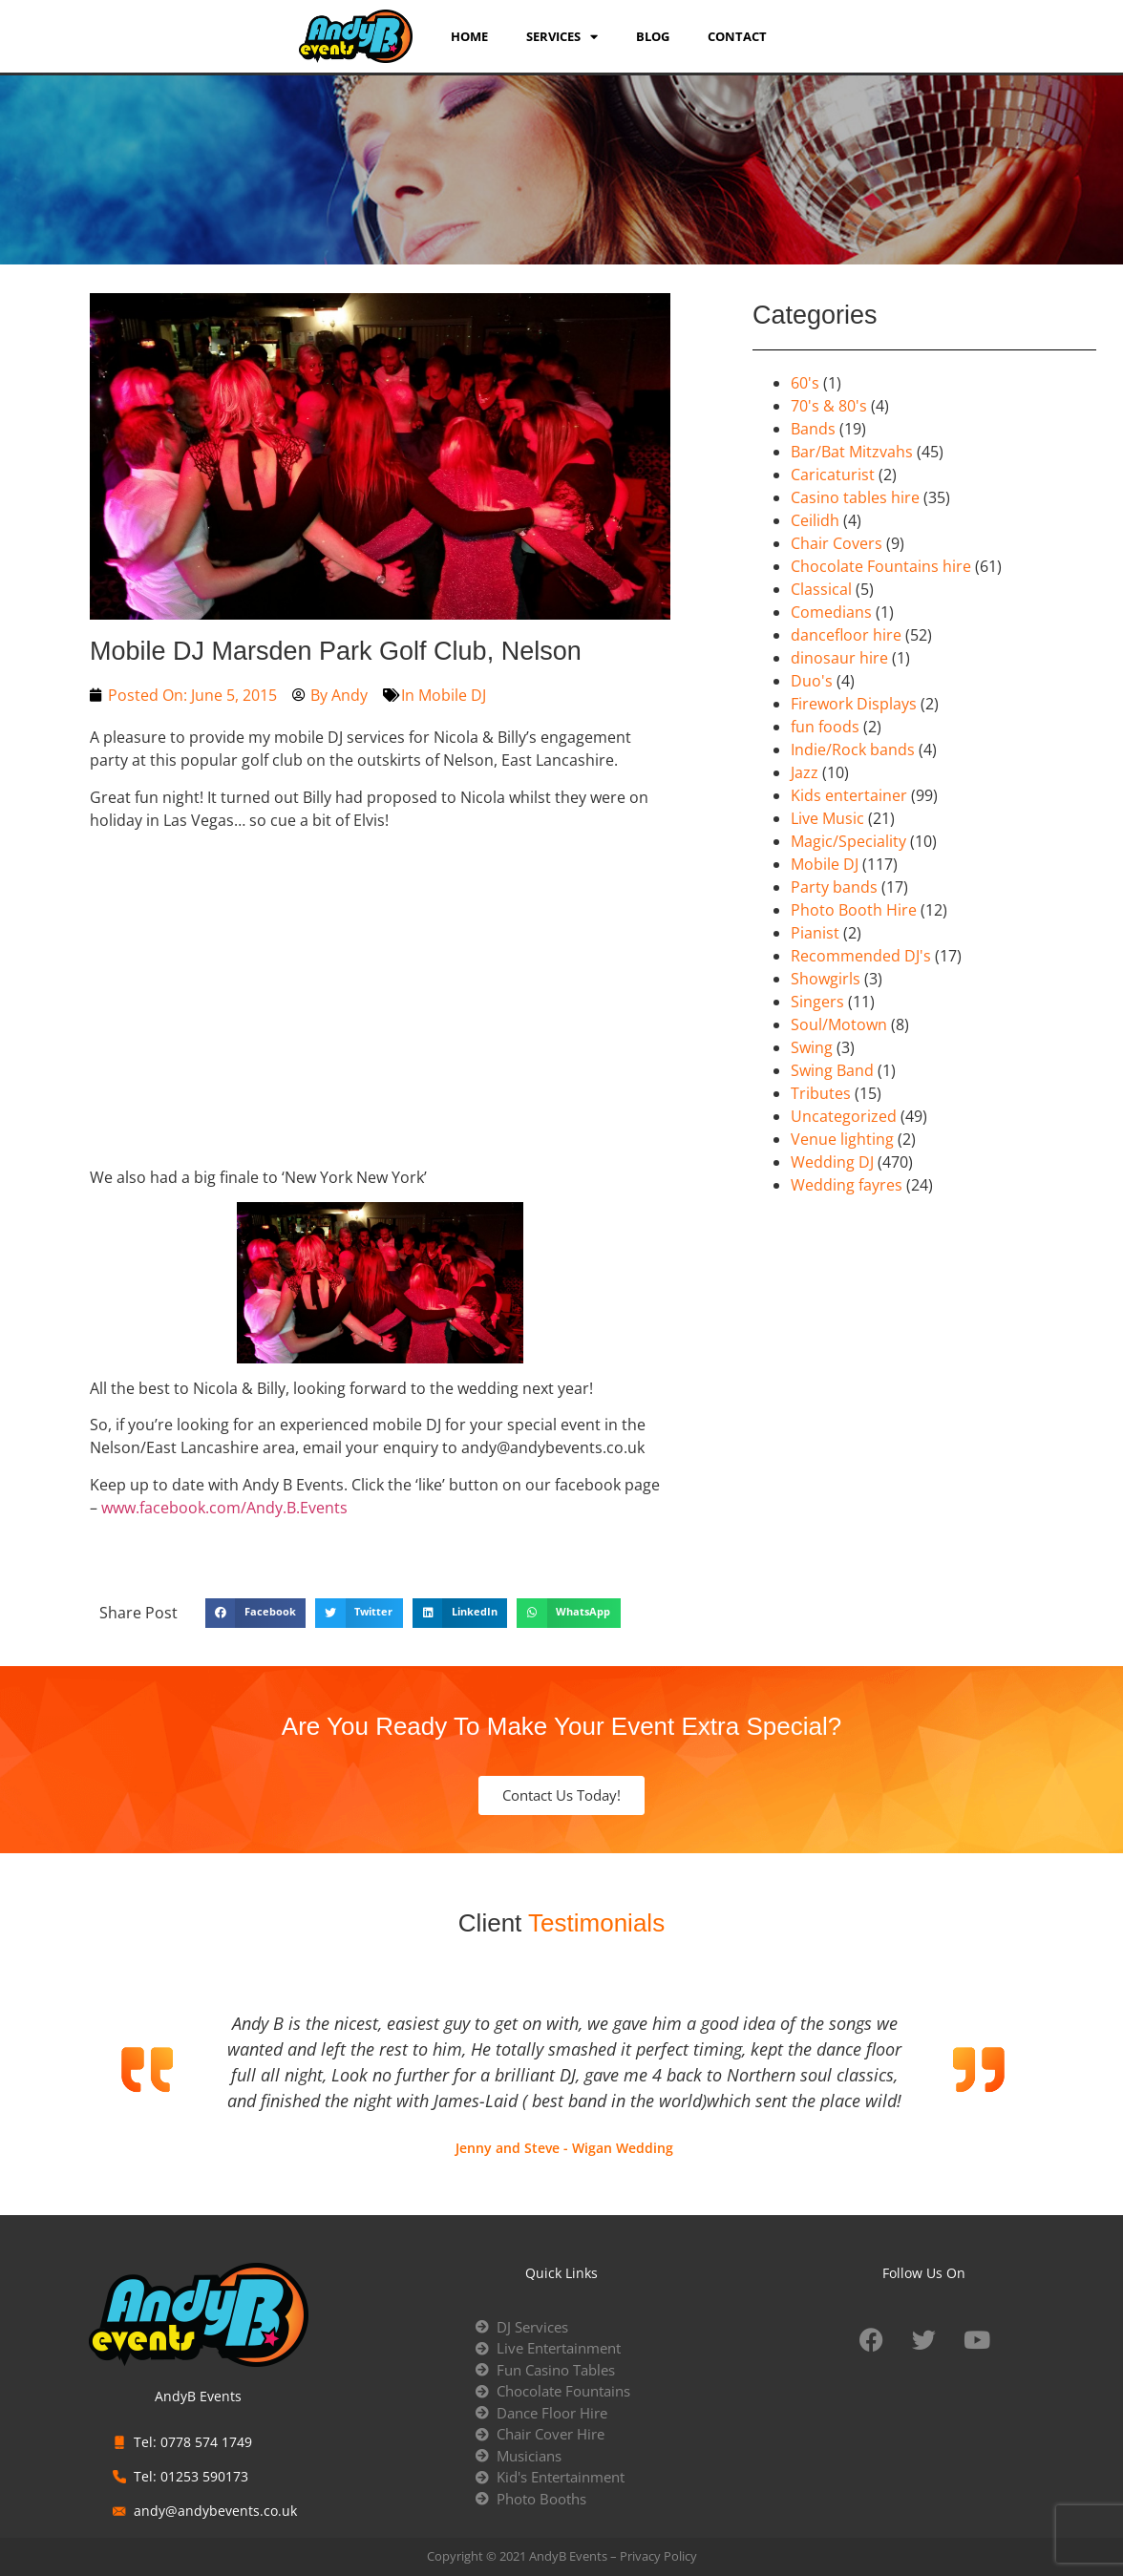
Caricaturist (833, 474)
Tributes (821, 1093)
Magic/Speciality (848, 841)
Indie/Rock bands (853, 749)
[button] (255, 1613)
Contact (737, 36)
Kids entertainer (849, 795)
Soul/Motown (839, 1024)
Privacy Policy (658, 2556)
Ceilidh (815, 520)
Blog (652, 36)
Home (469, 36)
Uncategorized (844, 1116)
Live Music (827, 818)
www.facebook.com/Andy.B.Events (224, 1507)
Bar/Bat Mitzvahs (852, 451)
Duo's (812, 680)
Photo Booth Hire (854, 909)
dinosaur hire (839, 657)
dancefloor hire (846, 634)
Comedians (831, 612)
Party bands (834, 886)
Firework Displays (854, 703)
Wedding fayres (846, 1184)
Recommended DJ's (861, 955)
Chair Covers (836, 543)
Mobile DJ (452, 695)
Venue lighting (842, 1139)
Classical (821, 589)
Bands (813, 428)
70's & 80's (829, 405)
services (562, 36)
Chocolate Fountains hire (881, 566)
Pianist (815, 932)
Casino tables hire (855, 497)
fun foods (825, 726)
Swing (812, 1047)
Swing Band (832, 1070)
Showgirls (825, 978)
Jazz (804, 772)
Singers (817, 1001)
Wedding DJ (832, 1161)
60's (805, 382)
